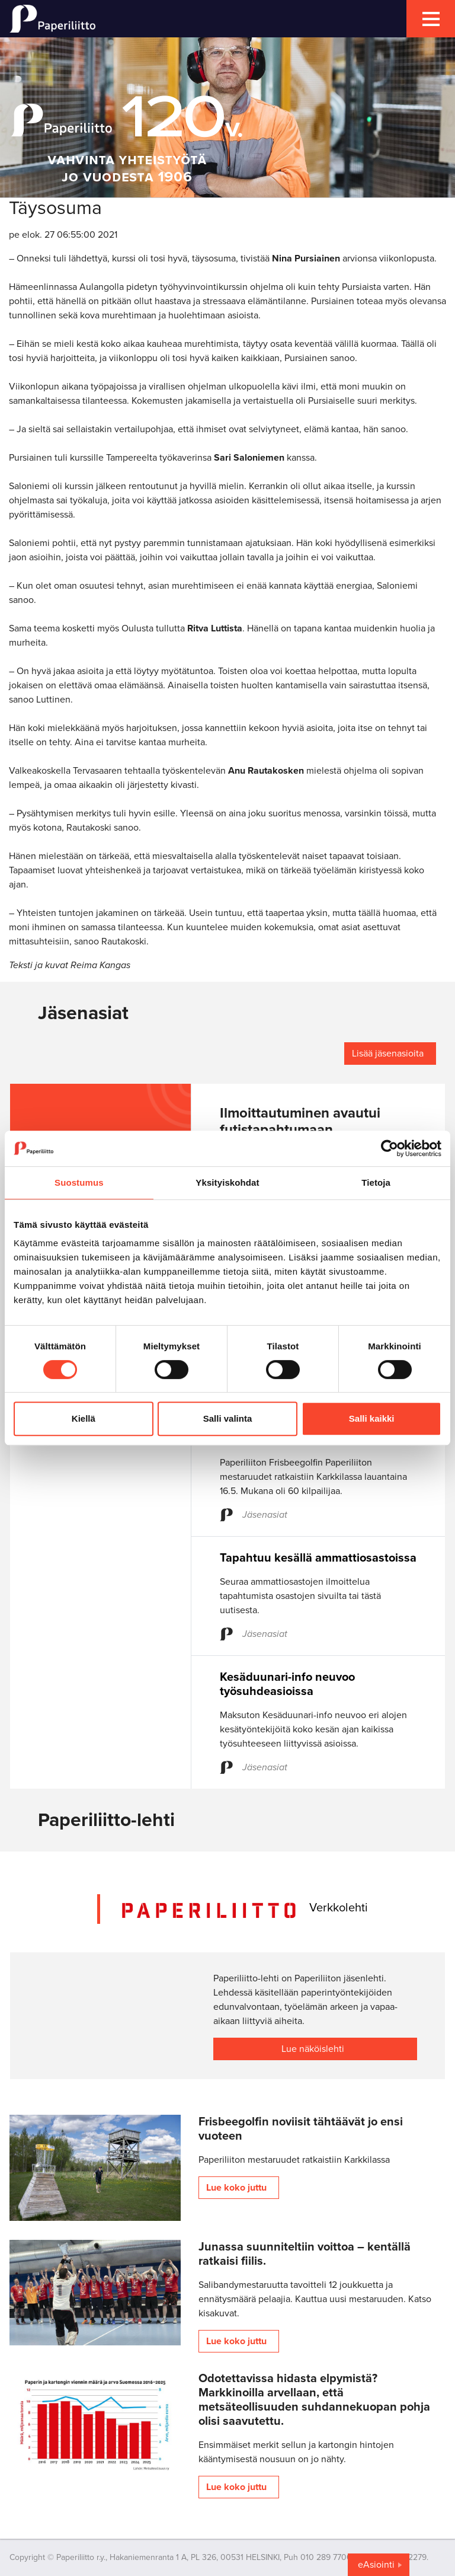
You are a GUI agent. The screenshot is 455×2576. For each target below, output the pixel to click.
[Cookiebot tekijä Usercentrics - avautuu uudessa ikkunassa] (389, 1148)
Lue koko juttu (236, 2188)
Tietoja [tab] (375, 1182)
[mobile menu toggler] (430, 18)
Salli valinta (227, 1418)
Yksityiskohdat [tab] (227, 1182)
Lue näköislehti (312, 2049)
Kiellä (83, 1418)
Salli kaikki (372, 1418)
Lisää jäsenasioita (388, 1053)
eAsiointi (376, 2565)
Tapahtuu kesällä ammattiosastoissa (318, 1558)
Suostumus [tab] (79, 1182)
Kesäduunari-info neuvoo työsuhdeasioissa (287, 1684)
